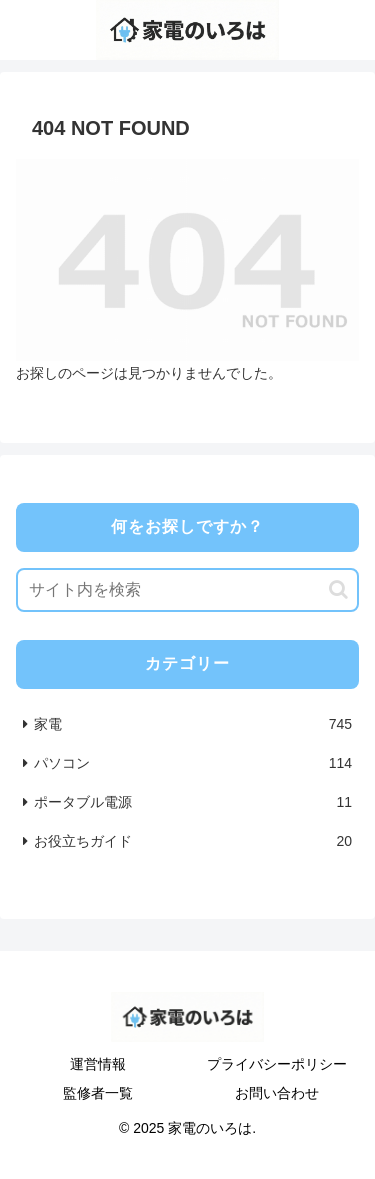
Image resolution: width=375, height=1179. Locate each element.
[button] (338, 589)
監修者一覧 (98, 1093)
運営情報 (98, 1064)
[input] (187, 590)
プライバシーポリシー (277, 1064)
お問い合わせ (277, 1093)
